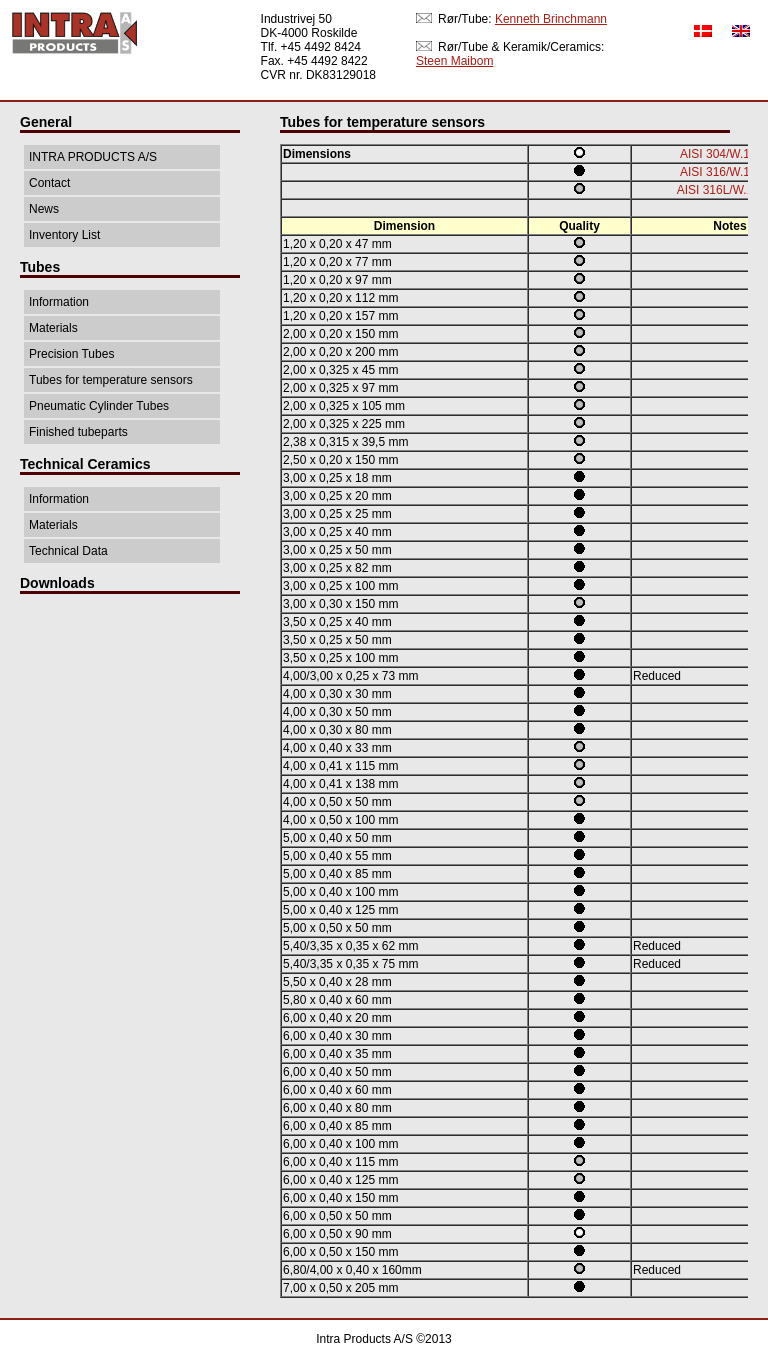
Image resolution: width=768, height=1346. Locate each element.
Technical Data (68, 551)
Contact (49, 183)
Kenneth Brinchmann (551, 19)
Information (59, 302)
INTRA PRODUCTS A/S (93, 157)
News (44, 209)
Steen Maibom (454, 61)
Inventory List (64, 235)
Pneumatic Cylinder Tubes (99, 406)
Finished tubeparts (78, 432)
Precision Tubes (71, 354)
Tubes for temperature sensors (111, 380)
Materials (53, 328)
